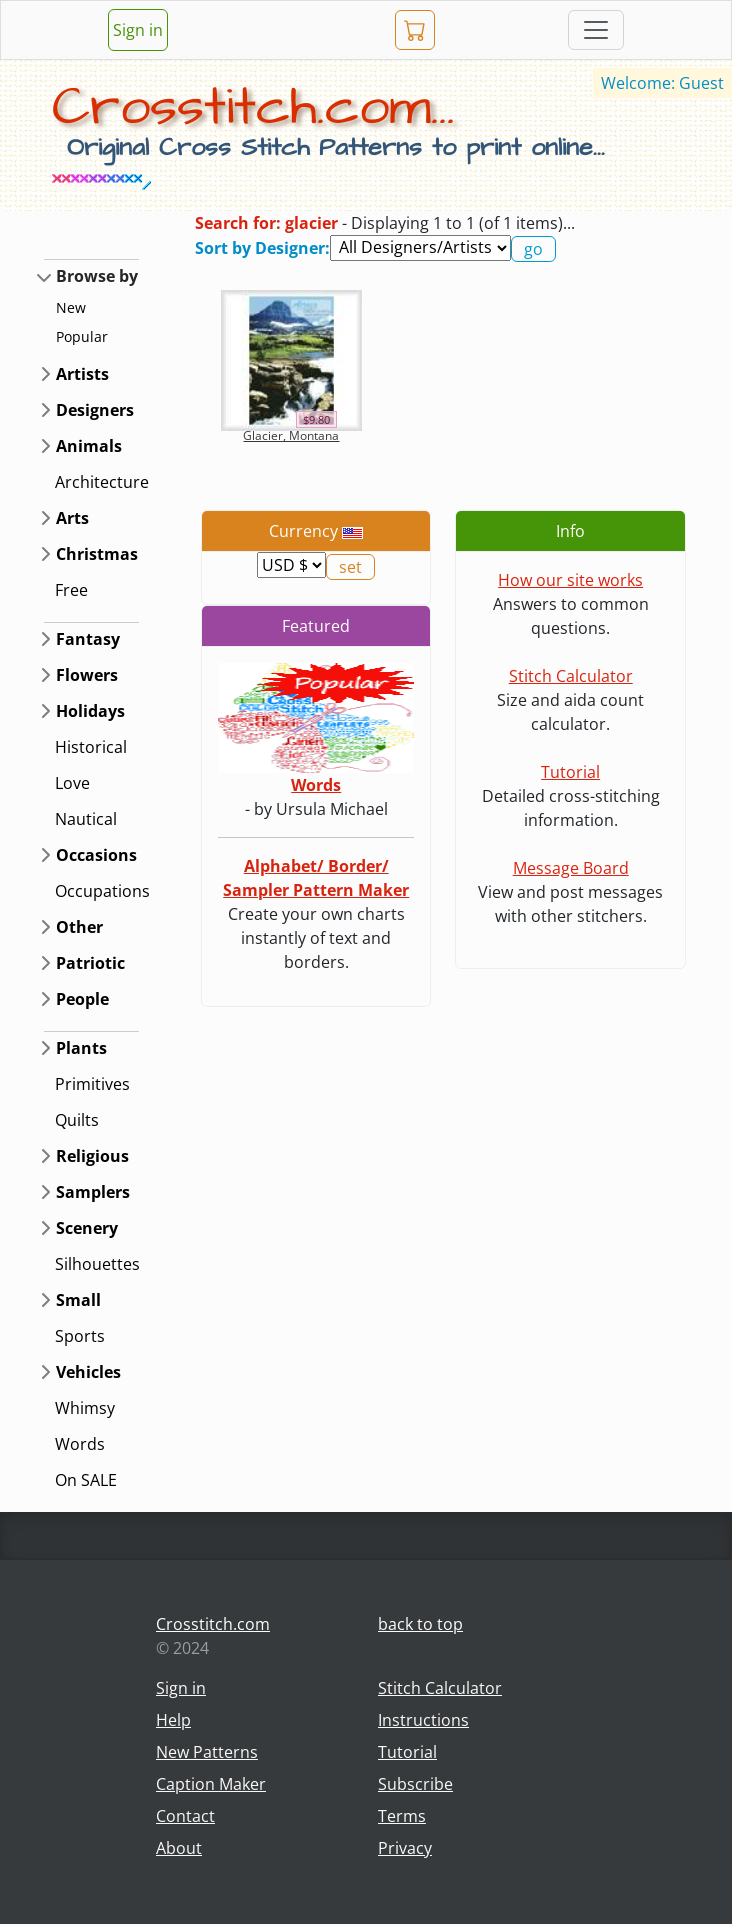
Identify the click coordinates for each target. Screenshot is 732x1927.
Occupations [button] (102, 891)
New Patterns (207, 1752)
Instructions (423, 1720)
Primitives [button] (92, 1084)
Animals (89, 446)
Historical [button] (91, 747)
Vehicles (88, 1372)
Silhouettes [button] (97, 1264)
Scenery (87, 1228)
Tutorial (570, 772)
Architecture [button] (102, 482)
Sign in (138, 30)
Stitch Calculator (571, 676)
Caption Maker (211, 1784)
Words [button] (80, 1444)
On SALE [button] (86, 1480)
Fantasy (88, 639)
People (82, 999)
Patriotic (90, 963)
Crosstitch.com (213, 1624)
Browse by (97, 276)
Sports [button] (80, 1336)
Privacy (405, 1848)
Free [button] (71, 590)
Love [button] (72, 783)
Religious (92, 1156)
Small (78, 1300)
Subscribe (415, 1784)
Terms (402, 1816)
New (71, 307)
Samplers (93, 1192)
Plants (81, 1048)
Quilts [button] (77, 1120)
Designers (95, 410)
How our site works (570, 580)
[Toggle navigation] (596, 30)
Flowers (87, 675)
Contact (185, 1816)
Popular (82, 336)
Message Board (571, 868)
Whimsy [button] (85, 1408)
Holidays (90, 711)
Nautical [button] (86, 819)
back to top (420, 1624)
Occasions (96, 855)
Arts (72, 518)
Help (173, 1720)
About (179, 1848)
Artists (82, 374)
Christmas (97, 554)
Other (79, 927)
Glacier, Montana (291, 435)
